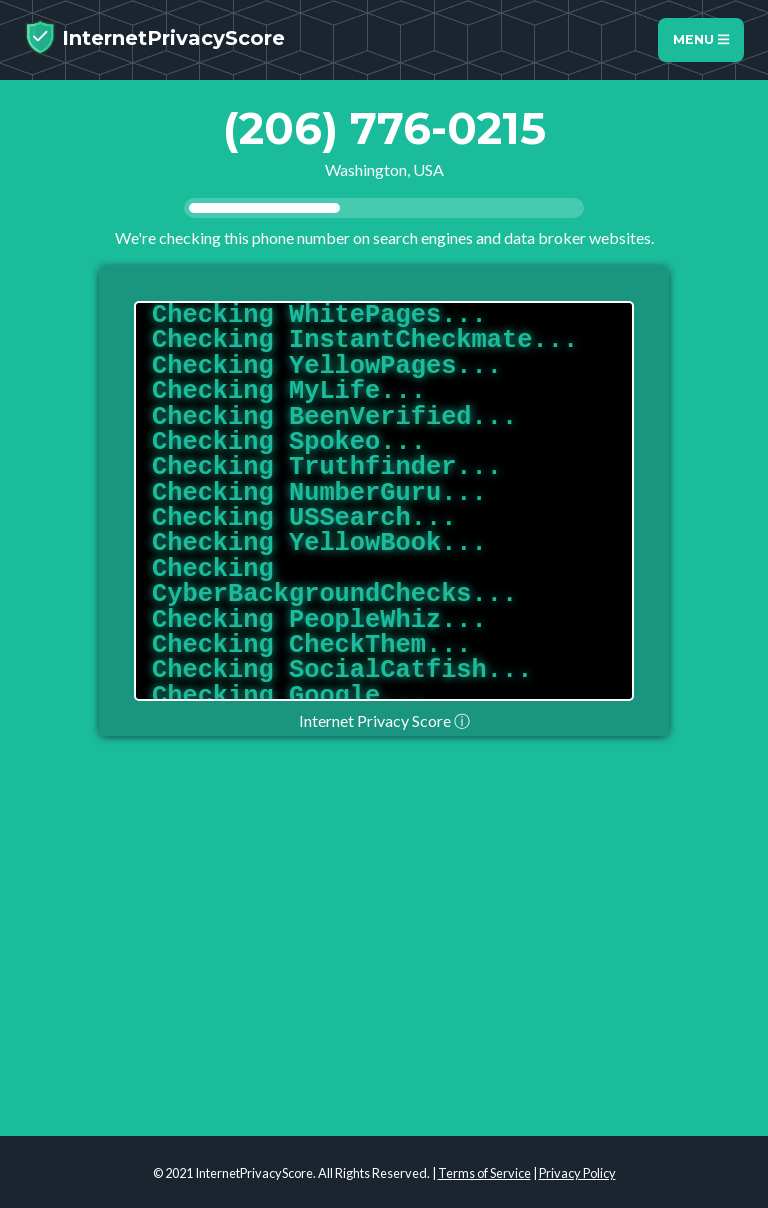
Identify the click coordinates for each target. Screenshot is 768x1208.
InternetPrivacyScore (154, 37)
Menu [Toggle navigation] (701, 39)
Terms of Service (484, 1173)
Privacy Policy (577, 1173)
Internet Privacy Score (384, 720)
